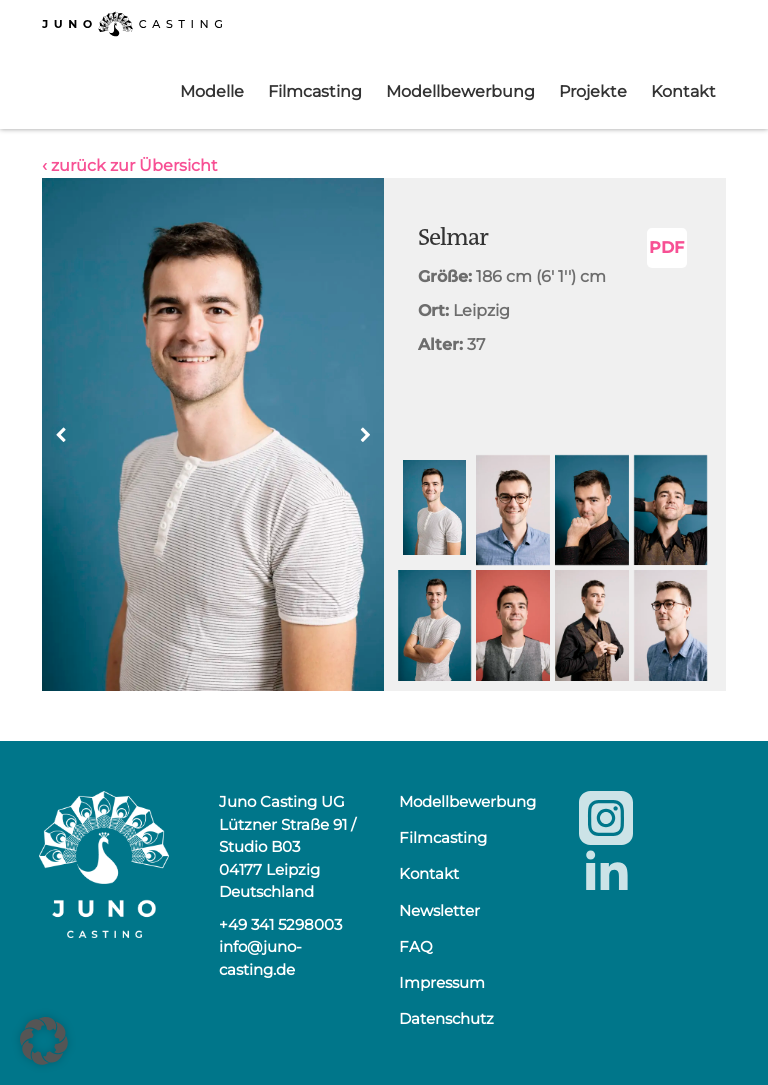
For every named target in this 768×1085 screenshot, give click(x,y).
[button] (365, 435)
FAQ (416, 946)
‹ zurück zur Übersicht (130, 165)
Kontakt (683, 91)
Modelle (212, 91)
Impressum (442, 982)
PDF (666, 247)
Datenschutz (446, 1018)
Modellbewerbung (460, 91)
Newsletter (439, 910)
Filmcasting (315, 91)
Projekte (593, 91)
